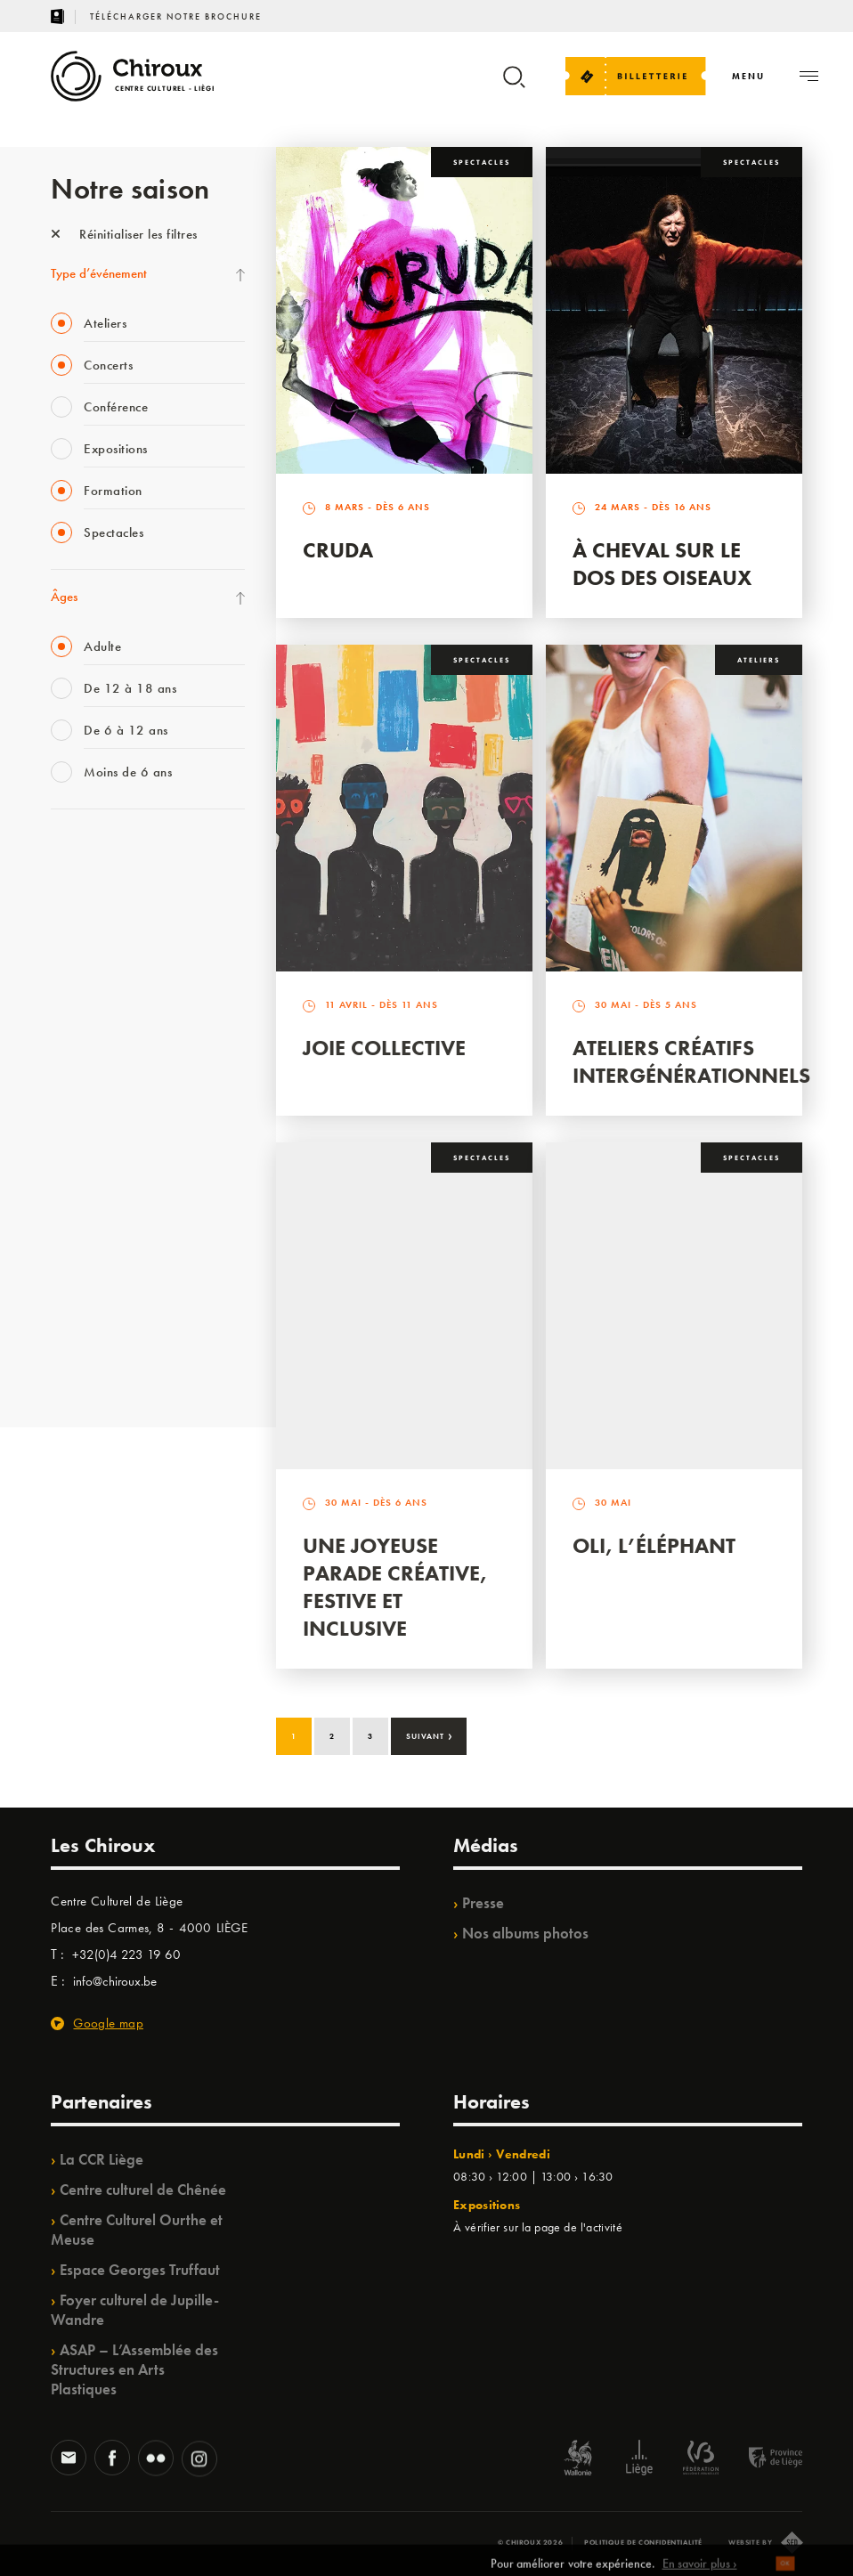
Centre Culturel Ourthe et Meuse (137, 2229)
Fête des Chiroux (95, 854)
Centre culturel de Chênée (143, 2189)
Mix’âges (75, 963)
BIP (59, 1073)
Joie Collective (384, 1047)
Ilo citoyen (78, 1219)
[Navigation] (748, 76)
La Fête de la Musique (109, 890)
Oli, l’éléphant (654, 1545)
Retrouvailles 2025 (102, 1365)
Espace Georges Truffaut (140, 2269)
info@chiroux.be (115, 1981)
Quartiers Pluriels (95, 1182)
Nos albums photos (525, 1933)
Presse (483, 1903)
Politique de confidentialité (643, 2542)
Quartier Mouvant (99, 1146)
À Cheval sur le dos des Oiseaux (662, 563)
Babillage (76, 1000)
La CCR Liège (101, 2159)
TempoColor (83, 1255)
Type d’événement (99, 273)
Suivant (429, 1734)
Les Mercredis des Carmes (119, 927)
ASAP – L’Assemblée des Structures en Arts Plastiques (134, 2369)
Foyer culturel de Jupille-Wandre (135, 2309)
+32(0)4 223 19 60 (126, 1954)
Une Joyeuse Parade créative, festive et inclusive (395, 1587)
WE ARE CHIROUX (103, 1328)
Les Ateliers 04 (90, 1109)
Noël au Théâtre (93, 1292)
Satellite (72, 1036)
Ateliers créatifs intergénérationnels (691, 1061)
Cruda (338, 550)
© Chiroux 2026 (530, 2542)
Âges (64, 596)
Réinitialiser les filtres (124, 234)
